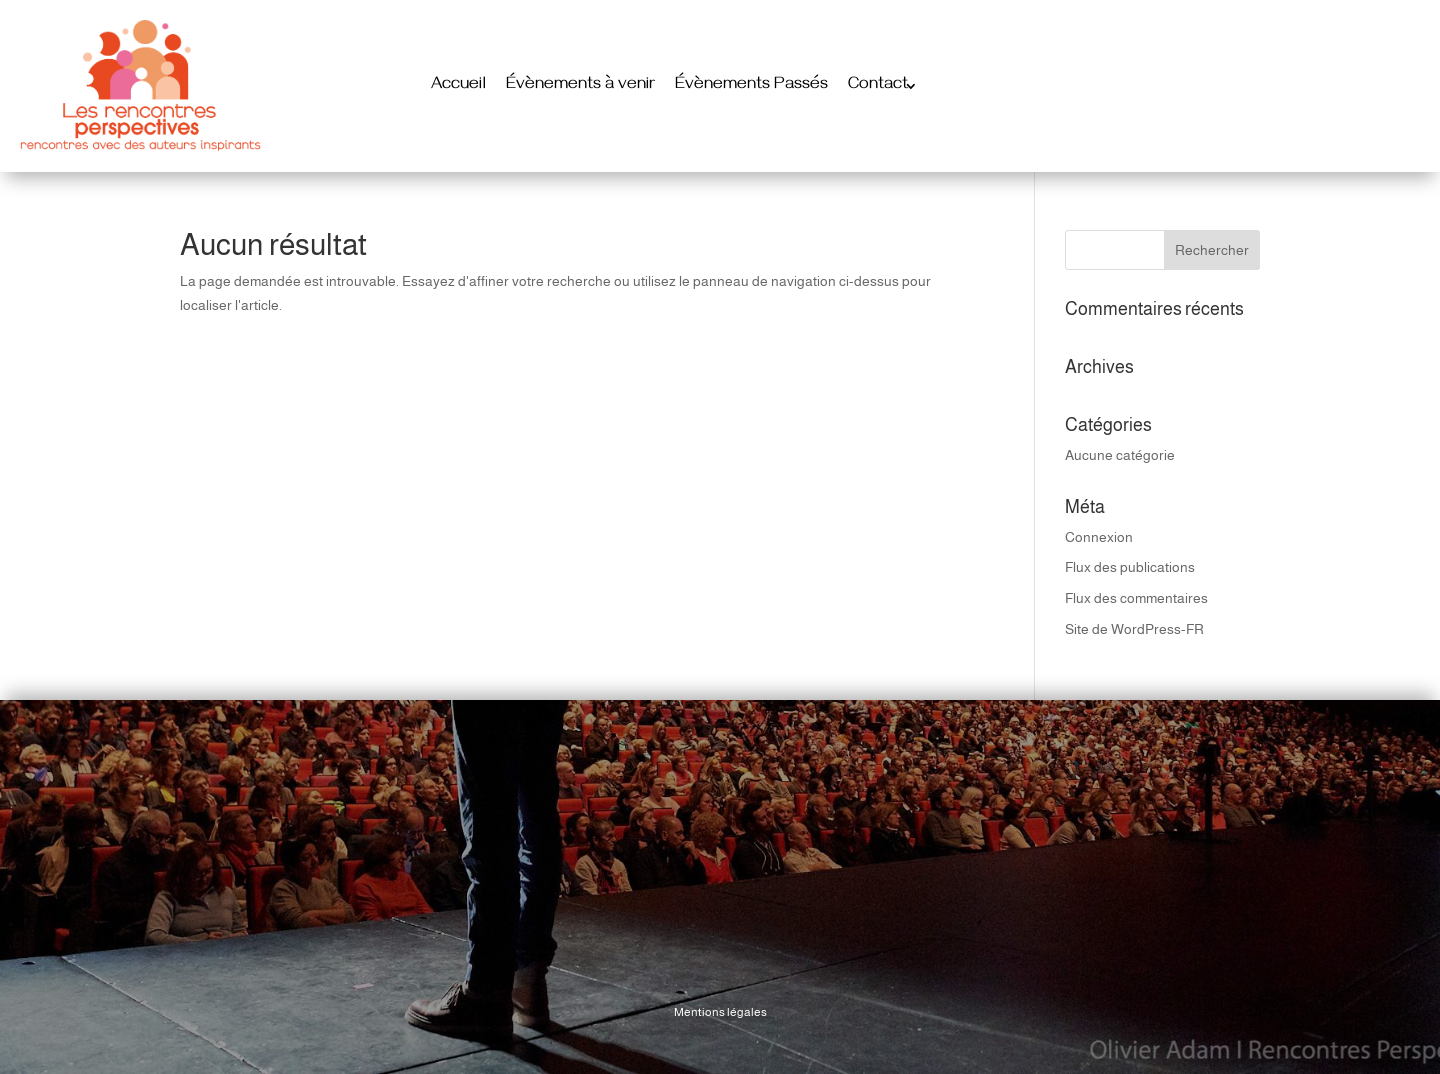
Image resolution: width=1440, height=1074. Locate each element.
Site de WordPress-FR (1134, 629)
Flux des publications (1130, 567)
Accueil (458, 86)
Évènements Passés (751, 86)
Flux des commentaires (1136, 598)
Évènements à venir (580, 86)
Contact (878, 86)
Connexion (1099, 537)
